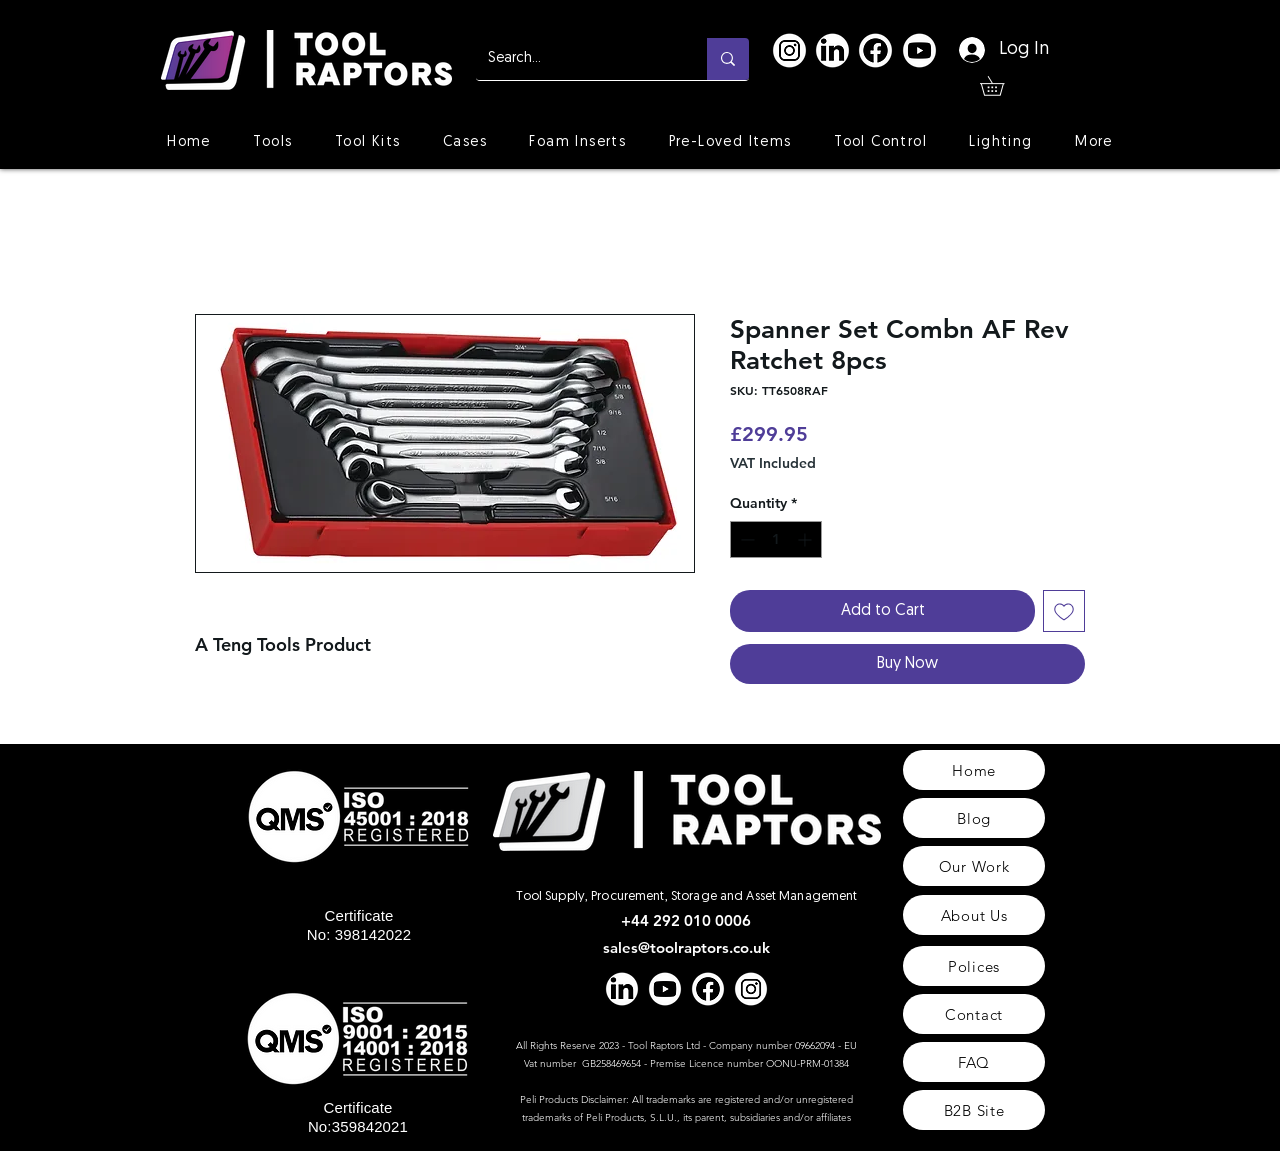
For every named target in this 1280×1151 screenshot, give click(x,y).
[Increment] (806, 539)
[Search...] (576, 59)
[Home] (974, 770)
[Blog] (974, 818)
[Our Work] (974, 866)
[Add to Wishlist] (1064, 611)
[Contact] (974, 1014)
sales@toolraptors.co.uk (686, 947)
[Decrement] (745, 539)
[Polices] (974, 966)
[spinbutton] (776, 539)
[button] (1001, 86)
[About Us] (974, 915)
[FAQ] (974, 1062)
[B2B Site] (974, 1110)
